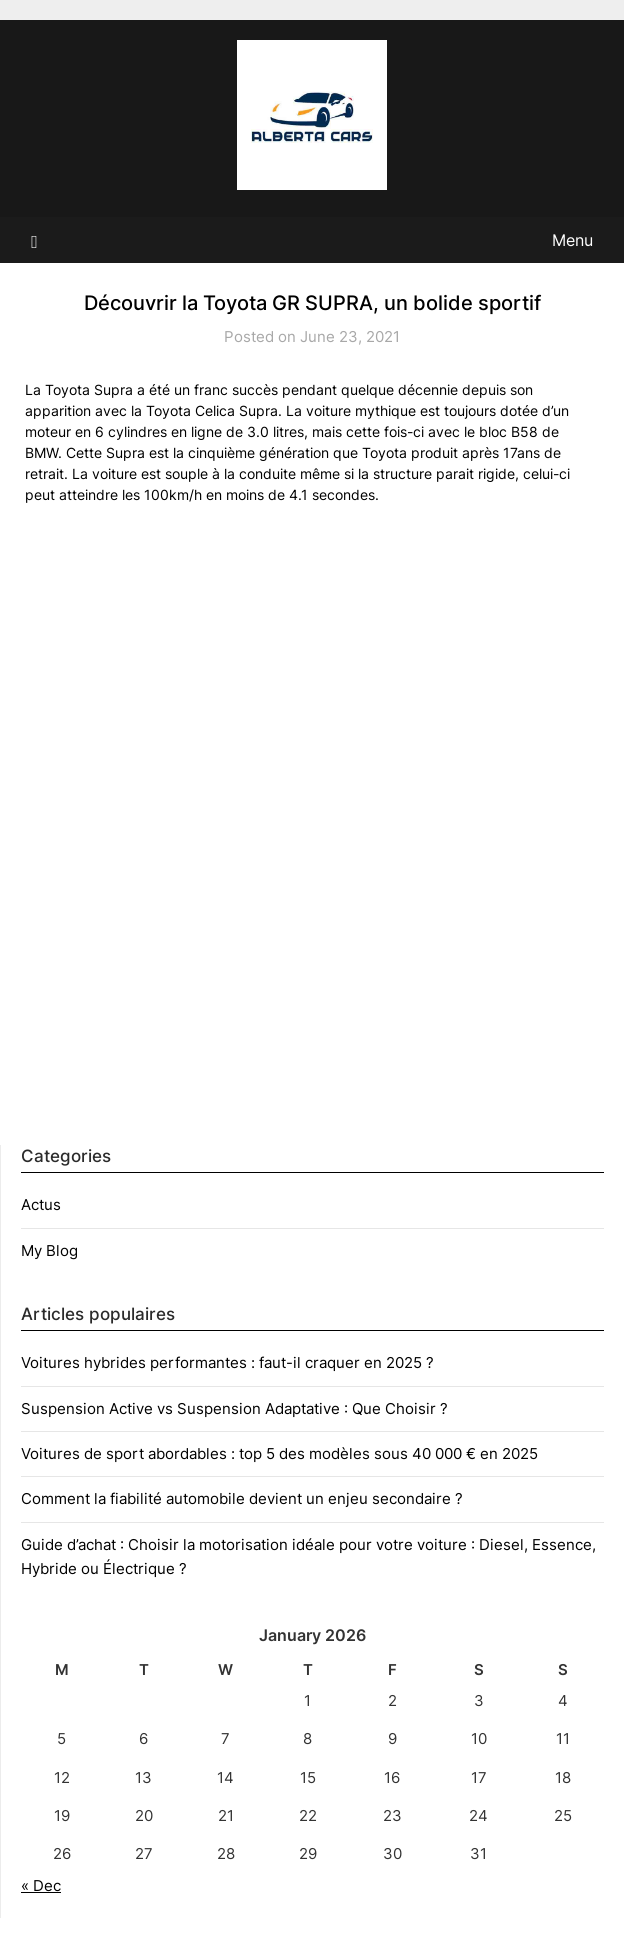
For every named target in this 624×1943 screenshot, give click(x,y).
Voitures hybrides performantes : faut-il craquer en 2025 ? (227, 1362)
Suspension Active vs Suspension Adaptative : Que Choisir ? (234, 1408)
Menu (572, 240)
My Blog (49, 1250)
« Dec (41, 1885)
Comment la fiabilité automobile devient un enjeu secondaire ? (242, 1498)
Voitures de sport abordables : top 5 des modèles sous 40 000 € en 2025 (279, 1453)
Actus (41, 1204)
